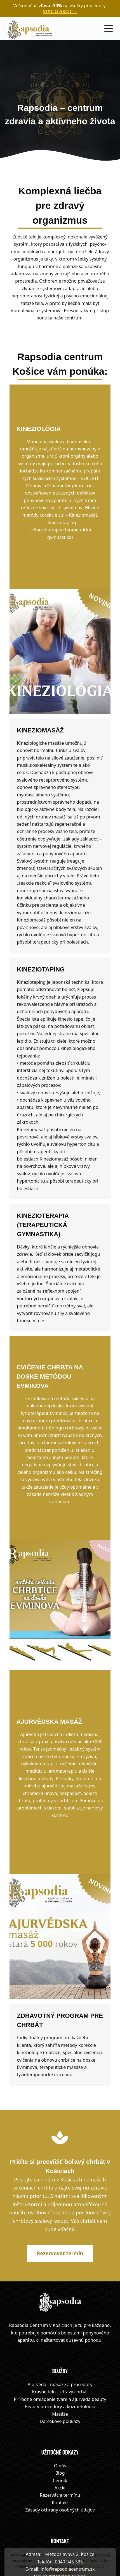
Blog (60, 2422)
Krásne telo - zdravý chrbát (60, 2340)
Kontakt (60, 2451)
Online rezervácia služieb (60, 2525)
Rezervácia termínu (60, 2444)
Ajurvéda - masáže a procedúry (60, 2333)
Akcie (60, 2436)
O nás (60, 2414)
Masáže (60, 2362)
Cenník (60, 2429)
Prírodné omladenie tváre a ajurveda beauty (60, 2348)
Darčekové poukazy (60, 2370)
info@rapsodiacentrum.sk (68, 2518)
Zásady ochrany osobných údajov (60, 2458)
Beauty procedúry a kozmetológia (60, 2355)
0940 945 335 (69, 2510)
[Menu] (108, 28)
